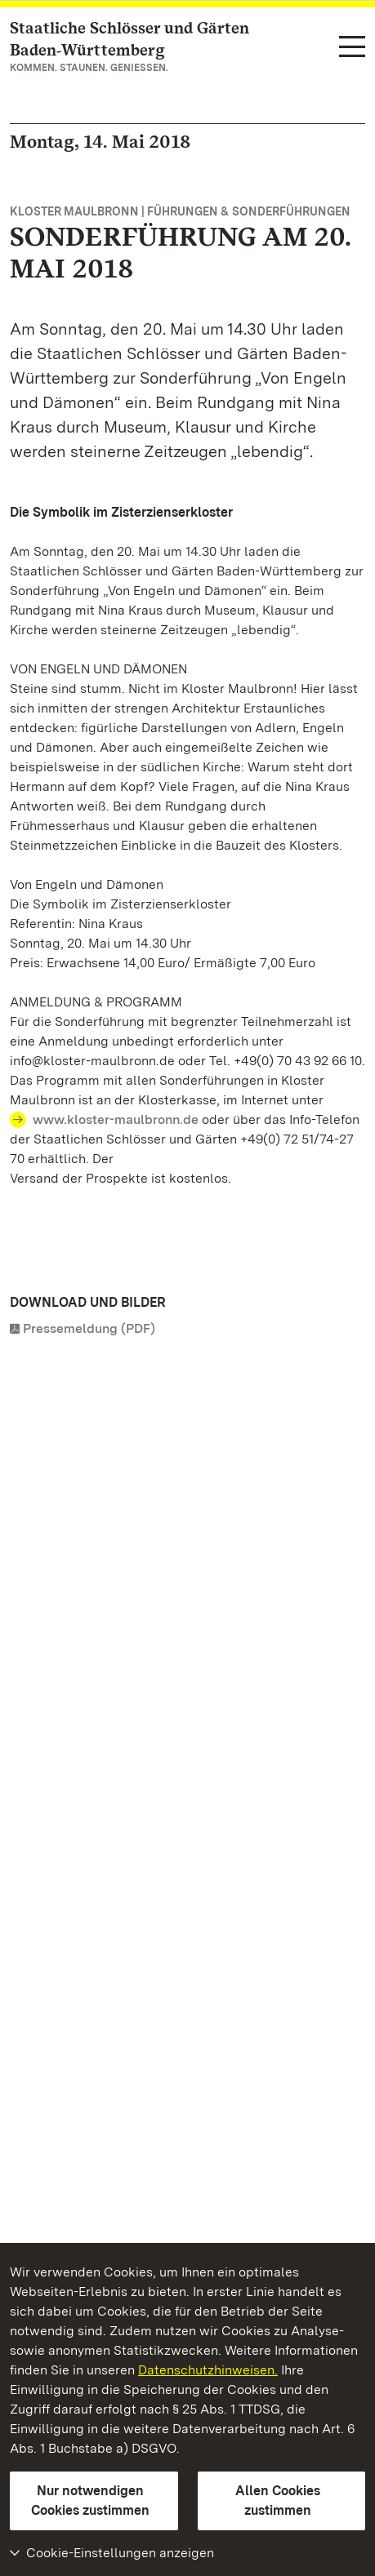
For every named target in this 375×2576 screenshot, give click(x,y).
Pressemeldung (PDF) (89, 1328)
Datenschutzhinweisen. (208, 2370)
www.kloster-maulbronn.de (116, 1119)
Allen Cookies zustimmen (277, 2500)
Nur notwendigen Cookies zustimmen (90, 2500)
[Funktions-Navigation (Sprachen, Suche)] (352, 47)
